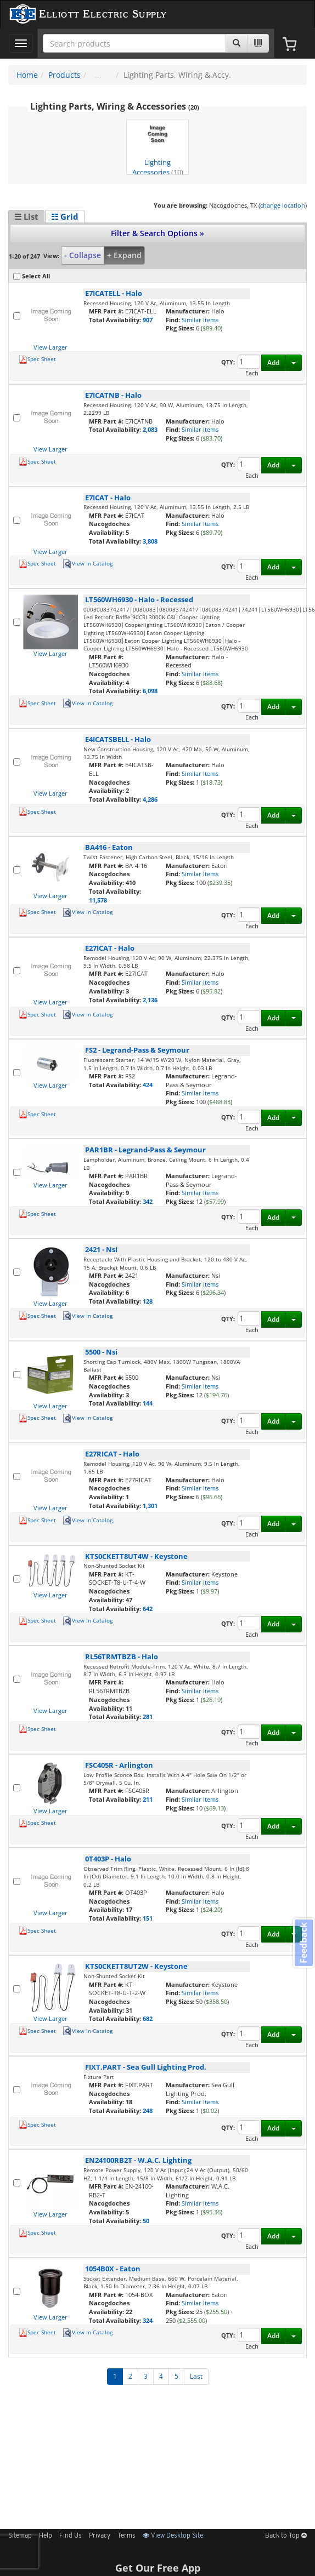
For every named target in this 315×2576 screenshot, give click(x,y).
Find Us (70, 2536)
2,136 (150, 1000)
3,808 (150, 541)
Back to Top (286, 2536)
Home (27, 75)
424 (148, 1085)
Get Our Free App (157, 2567)
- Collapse (82, 255)
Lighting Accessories (157, 148)
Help (45, 2536)
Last (196, 2376)
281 (148, 1716)
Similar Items (200, 320)
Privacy (99, 2536)
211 (148, 1799)
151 (148, 1918)
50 (146, 2221)
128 (148, 1301)
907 (148, 320)
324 (148, 2320)
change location (282, 205)
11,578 (98, 900)
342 (148, 1201)
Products (64, 75)
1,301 (150, 1505)
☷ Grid (64, 216)
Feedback (303, 1942)
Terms (126, 2536)
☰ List (26, 216)
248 (148, 2110)
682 (148, 2018)
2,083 (150, 429)
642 (148, 1608)
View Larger (50, 347)
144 (148, 1403)
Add (273, 362)
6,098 (150, 691)
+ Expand (124, 255)
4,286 (150, 799)
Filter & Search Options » (157, 233)
